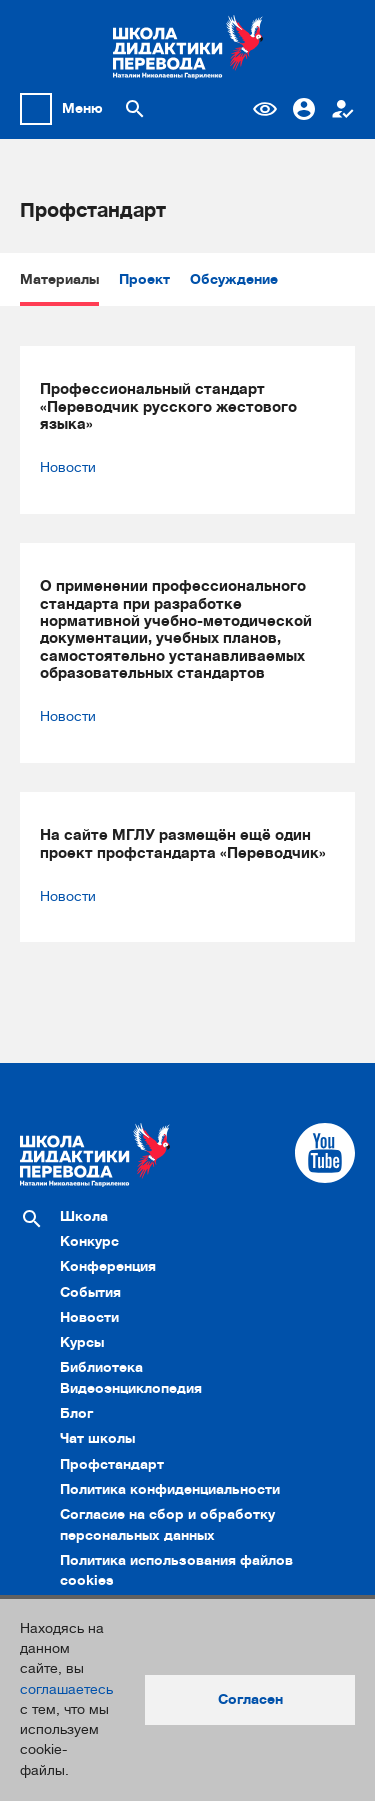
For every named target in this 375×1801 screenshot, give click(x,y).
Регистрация (343, 109)
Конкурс (89, 1241)
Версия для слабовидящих (265, 109)
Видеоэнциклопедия (131, 1388)
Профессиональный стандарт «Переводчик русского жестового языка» (168, 407)
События (90, 1292)
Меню (82, 108)
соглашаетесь (66, 1689)
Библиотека (101, 1367)
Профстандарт (112, 1464)
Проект (144, 279)
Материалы (59, 279)
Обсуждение (234, 279)
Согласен (250, 1699)
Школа (84, 1216)
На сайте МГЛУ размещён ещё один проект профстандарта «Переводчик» (183, 844)
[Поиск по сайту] (135, 109)
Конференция (108, 1266)
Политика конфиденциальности (170, 1489)
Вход (304, 109)
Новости (68, 467)
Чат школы (97, 1438)
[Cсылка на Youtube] (325, 1153)
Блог (76, 1413)
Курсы (82, 1342)
